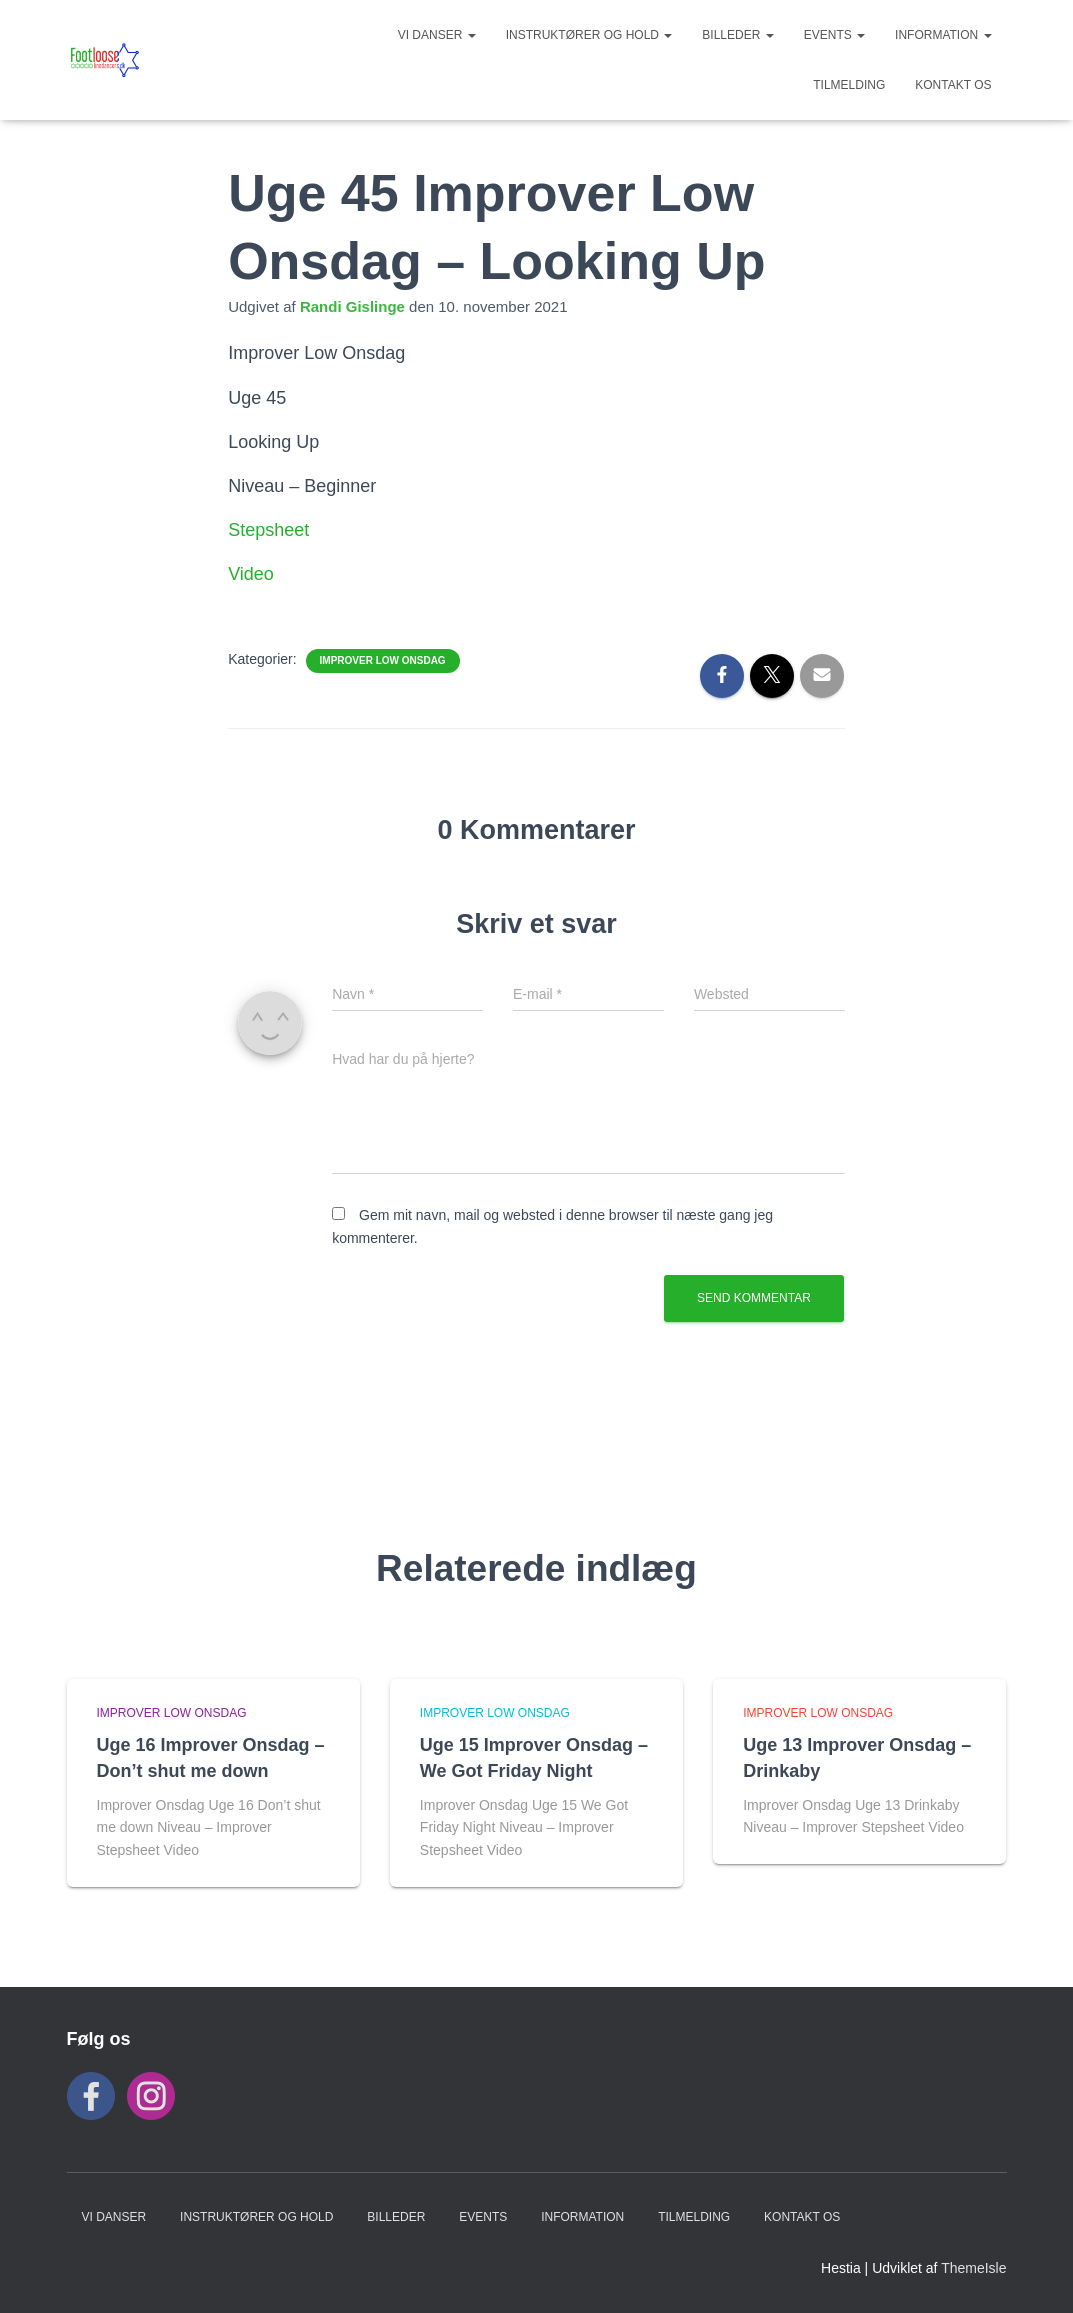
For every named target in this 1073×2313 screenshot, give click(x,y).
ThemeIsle (973, 2268)
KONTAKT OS (953, 85)
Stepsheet (268, 530)
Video (251, 574)
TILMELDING (849, 85)
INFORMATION (943, 35)
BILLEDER (737, 35)
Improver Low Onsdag (383, 660)
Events (834, 35)
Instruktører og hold (589, 35)
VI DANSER (437, 35)
